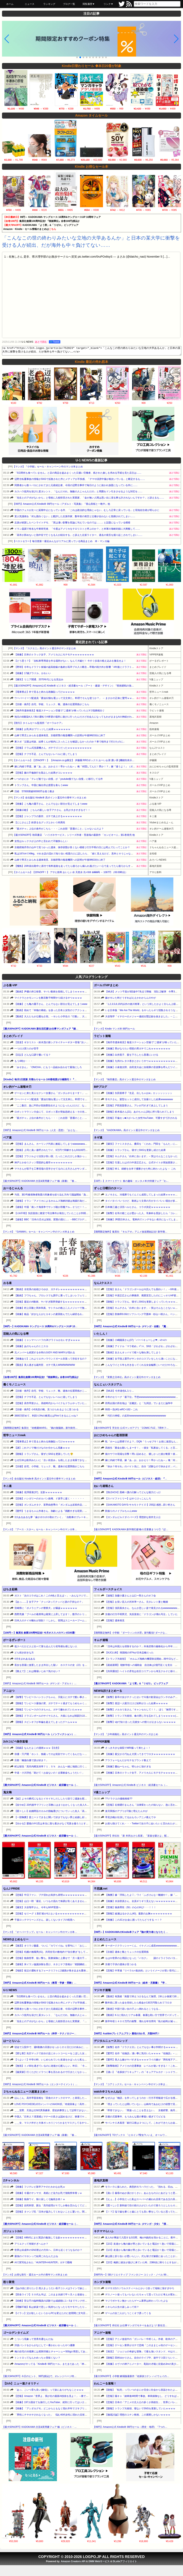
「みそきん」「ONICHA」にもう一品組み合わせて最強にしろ (48, 1069)
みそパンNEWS (157, 861)
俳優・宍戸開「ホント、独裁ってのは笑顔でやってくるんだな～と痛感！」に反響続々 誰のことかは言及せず (74, 1756)
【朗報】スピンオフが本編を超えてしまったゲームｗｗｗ (45, 1723)
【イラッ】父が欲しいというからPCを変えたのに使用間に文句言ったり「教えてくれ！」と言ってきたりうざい (75, 2315)
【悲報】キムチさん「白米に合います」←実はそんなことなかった (141, 1158)
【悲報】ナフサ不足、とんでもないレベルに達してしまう (45, 755)
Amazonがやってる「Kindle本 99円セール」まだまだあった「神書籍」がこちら (57, 2365)
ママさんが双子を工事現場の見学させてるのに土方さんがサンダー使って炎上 (56, 1170)
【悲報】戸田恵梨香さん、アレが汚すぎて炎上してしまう (136, 1107)
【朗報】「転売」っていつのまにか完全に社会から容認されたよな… (142, 2391)
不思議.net (100, 1890)
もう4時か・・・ (23, 1062)
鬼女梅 (7, 1794)
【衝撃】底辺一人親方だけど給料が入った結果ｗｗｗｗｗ (136, 1705)
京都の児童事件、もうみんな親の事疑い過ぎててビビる (135, 2118)
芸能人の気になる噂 (160, 675)
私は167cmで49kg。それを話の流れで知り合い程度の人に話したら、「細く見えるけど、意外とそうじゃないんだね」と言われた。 (85, 855)
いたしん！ (101, 1335)
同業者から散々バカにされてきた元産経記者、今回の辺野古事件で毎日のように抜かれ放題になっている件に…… (76, 487)
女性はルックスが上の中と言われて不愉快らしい (41, 843)
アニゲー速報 (102, 2334)
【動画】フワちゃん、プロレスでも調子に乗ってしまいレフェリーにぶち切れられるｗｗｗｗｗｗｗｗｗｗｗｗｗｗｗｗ (79, 1297)
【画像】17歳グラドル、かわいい (32, 675)
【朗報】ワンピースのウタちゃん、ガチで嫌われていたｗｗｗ (48, 1711)
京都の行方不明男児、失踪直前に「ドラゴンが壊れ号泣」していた (141, 1616)
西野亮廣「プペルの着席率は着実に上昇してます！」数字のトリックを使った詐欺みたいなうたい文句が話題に (74, 1616)
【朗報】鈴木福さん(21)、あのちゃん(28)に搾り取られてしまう (139, 1113)
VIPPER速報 (156, 656)
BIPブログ (100, 1088)
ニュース (29, 4)
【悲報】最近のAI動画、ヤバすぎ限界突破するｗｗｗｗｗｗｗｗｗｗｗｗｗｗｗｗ (59, 1303)
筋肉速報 (154, 731)
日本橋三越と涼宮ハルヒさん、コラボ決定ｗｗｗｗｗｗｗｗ (137, 1208)
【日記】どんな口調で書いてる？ (32, 1056)
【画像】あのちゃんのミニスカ (31, 1348)
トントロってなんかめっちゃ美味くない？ (37, 2359)
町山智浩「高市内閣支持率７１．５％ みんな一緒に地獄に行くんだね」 (54, 1768)
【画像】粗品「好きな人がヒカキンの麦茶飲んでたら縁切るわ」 (49, 1316)
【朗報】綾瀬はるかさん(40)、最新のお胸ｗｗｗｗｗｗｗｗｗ (138, 1915)
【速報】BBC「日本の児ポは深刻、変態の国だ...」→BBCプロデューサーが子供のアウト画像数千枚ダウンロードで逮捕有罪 (81, 1221)
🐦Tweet (54, 341)
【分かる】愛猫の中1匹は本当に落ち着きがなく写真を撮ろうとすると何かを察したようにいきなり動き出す (73, 1825)
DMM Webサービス (99, 2563)
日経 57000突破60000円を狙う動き (34, 793)
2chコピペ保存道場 (15, 1743)
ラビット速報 (156, 712)
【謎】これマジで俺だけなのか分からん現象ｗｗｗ (42, 1449)
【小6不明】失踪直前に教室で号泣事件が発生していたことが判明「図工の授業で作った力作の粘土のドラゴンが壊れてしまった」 (85, 1215)
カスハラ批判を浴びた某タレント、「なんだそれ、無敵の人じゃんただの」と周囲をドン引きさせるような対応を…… (78, 493)
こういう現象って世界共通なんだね (33, 2340)
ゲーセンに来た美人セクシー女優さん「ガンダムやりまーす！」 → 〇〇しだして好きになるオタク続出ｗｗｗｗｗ (76, 1095)
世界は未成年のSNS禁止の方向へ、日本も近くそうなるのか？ (48, 2251)
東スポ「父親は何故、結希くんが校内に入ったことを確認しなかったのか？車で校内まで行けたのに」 (69, 743)
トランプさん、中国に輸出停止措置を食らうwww (41, 787)
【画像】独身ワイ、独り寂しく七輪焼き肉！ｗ (39, 2201)
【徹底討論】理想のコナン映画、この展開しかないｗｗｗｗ (137, 2416)
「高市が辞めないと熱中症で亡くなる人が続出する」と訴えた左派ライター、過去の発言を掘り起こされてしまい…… (78, 536)
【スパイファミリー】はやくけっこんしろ (128, 1500)
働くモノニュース (159, 706)
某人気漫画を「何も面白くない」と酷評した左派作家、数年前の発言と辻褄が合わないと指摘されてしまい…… (74, 518)
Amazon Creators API (73, 2563)
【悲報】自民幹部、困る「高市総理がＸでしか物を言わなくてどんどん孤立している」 (61, 2207)
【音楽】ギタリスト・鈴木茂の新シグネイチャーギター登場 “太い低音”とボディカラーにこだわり (67, 1044)
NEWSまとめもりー (16, 1941)
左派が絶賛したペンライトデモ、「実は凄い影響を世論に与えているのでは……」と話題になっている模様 (72, 524)
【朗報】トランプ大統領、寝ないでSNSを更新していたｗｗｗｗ (140, 2410)
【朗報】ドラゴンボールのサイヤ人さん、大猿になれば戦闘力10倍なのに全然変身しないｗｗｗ (66, 1717)
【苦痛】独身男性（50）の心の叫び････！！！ (130, 1909)
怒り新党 (8, 2283)
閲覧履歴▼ (89, 4)
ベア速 (153, 843)
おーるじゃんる (13, 1190)
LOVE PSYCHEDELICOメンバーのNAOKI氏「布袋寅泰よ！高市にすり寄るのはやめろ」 (62, 2106)
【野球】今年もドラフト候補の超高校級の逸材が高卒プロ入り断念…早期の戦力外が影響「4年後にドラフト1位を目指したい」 (83, 668)
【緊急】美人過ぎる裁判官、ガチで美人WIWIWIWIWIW (44, 1366)
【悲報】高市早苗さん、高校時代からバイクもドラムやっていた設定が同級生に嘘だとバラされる (67, 1405)
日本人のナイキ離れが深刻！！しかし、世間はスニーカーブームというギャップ (57, 1622)
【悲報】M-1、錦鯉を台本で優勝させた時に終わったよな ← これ (140, 1170)
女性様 (153, 855)
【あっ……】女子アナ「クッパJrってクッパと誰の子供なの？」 (49, 1603)
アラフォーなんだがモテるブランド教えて (128, 1762)
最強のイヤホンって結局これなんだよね (36, 2258)
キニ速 (153, 818)
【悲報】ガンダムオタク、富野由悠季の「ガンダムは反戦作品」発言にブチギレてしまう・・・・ (67, 1506)
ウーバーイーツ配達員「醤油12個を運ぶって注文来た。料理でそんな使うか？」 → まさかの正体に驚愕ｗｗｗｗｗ (76, 700)
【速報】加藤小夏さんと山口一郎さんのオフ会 (130, 1597)
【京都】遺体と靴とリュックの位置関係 (127, 1953)
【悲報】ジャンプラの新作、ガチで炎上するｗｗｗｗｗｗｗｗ (48, 818)
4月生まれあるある (24, 1660)
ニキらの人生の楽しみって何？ (122, 2308)
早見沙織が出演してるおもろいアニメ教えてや (130, 1819)
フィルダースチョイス (108, 1591)
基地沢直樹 (155, 718)
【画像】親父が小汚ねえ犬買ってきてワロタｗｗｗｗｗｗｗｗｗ (140, 1756)
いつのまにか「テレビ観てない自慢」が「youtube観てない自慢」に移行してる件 (58, 780)
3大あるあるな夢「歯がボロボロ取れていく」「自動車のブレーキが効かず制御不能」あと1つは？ (67, 1519)
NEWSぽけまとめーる (108, 1692)
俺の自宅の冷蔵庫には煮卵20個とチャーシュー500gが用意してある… (52, 2353)
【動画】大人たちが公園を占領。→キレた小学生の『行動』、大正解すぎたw (56, 1018)
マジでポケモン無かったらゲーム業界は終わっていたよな (136, 2302)
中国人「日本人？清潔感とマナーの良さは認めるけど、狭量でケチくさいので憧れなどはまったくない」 (71, 2118)
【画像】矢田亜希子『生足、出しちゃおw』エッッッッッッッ (138, 1095)
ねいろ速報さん (104, 1487)
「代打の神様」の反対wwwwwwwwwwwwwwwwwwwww (135, 1417)
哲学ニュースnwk (158, 693)
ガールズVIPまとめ (159, 737)
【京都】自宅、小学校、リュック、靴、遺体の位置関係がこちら (49, 1468)
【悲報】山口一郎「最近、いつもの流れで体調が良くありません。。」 (53, 1903)
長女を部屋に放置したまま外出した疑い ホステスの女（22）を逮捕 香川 (55, 1666)
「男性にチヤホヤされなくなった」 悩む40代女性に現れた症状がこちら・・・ (58, 2416)
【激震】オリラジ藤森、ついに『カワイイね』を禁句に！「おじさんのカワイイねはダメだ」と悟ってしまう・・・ (77, 1947)
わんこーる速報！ (105, 2385)
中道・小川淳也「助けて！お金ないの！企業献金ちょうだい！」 (49, 1774)
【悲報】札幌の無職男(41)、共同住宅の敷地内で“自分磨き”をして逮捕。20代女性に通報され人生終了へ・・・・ (75, 1953)
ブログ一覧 (69, 4)
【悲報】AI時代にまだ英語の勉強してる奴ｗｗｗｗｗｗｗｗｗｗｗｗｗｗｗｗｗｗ (59, 2239)
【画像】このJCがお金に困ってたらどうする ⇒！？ (133, 1921)
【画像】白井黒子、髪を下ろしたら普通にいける (131, 1056)
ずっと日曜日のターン (108, 1190)
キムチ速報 (101, 1641)
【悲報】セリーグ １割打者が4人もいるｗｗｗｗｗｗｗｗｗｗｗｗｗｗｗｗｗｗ (57, 1915)
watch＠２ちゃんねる (108, 2093)
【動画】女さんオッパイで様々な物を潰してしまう (133, 1354)
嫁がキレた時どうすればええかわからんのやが (130, 999)
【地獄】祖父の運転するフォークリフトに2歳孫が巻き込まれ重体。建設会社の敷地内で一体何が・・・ (70, 1972)
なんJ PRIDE (11, 1890)
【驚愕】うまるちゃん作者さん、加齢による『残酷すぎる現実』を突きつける (56, 1512)
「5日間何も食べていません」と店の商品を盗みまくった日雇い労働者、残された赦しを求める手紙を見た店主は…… (77, 474)
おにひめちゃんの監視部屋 (163, 768)
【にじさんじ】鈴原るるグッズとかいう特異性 (39, 824)
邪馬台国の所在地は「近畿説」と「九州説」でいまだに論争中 (139, 1405)
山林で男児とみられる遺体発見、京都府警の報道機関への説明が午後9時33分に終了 (59, 737)
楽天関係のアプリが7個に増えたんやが (126, 1812)
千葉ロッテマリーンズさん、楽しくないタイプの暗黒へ (44, 1921)
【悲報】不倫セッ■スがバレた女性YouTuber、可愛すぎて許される (141, 1119)
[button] (77, 57)
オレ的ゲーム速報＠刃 (161, 700)
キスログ (154, 774)
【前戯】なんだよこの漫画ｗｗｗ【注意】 (37, 1749)
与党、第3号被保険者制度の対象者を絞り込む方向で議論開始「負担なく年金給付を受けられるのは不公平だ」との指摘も (80, 1196)
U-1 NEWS (27, 341)
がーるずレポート (159, 662)
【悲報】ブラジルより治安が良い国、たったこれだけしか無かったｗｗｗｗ (55, 1158)
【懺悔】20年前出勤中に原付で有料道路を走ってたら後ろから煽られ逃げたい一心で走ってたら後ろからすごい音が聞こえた (82, 867)
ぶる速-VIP (155, 805)
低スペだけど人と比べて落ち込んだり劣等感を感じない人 (45, 1648)
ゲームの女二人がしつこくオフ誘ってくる (128, 2315)
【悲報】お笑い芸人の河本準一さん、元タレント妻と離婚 (136, 1603)
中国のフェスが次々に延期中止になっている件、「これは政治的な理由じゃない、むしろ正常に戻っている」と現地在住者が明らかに (86, 512)
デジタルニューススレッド (111, 2042)
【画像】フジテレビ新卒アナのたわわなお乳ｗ (39, 2188)
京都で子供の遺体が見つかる (121, 1966)
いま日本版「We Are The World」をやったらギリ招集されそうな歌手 (142, 1012)
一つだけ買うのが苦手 (26, 1050)
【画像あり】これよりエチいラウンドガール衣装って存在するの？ (50, 1360)
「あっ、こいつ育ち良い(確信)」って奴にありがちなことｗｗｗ (49, 2391)
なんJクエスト (157, 749)
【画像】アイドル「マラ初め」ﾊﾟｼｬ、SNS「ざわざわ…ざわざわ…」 (142, 1348)
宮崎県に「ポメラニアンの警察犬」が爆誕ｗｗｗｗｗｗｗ (45, 1609)
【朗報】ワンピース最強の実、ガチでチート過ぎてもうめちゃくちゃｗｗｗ (55, 1705)
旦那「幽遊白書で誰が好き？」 (31, 1762)
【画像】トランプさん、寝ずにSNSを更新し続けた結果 (135, 1151)
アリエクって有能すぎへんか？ (31, 2245)
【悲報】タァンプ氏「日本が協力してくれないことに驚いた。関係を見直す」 (56, 2213)
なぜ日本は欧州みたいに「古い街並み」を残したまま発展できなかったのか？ (56, 1462)
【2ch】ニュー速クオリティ (21, 2385)
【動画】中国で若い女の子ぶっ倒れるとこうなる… (133, 2010)
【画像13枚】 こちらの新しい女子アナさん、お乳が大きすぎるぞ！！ (52, 811)
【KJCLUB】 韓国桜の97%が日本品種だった (129, 1654)
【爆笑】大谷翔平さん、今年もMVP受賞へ (37, 1909)
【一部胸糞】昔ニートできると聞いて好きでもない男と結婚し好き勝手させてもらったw (62, 1819)
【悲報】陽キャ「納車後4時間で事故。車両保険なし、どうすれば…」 (143, 2397)
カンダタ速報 (102, 2283)
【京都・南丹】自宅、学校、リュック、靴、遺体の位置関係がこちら (51, 706)
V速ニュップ (156, 681)
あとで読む (41, 341)
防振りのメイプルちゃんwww (121, 1512)
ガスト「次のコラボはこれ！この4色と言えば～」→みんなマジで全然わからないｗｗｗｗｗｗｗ (67, 1597)
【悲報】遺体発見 (114, 1622)
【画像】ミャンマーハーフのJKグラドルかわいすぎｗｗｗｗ (47, 1341)
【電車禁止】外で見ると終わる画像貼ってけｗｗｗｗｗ (44, 693)
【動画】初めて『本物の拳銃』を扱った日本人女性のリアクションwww (53, 1012)
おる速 (7, 1284)
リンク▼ (108, 4)
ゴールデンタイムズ (16, 2334)
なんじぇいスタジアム (108, 1386)
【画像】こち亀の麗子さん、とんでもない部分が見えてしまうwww (50, 805)
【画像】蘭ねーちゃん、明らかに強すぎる (128, 1768)
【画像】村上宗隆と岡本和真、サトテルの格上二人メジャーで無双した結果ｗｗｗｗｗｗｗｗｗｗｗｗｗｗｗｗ (74, 1309)
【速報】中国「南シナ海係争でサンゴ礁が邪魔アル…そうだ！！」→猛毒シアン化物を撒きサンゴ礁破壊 (71, 1208)
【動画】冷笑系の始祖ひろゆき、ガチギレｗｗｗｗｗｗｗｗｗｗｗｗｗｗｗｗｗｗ (59, 1291)
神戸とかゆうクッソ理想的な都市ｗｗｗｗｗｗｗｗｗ (43, 1164)
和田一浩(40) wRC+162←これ (121, 1411)
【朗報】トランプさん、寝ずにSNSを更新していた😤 (43, 1455)
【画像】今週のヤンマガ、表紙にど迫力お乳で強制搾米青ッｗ (48, 2194)
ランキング (49, 4)
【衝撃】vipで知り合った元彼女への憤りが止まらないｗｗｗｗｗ (140, 1723)
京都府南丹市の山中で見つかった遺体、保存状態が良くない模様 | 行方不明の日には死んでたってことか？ (72, 849)
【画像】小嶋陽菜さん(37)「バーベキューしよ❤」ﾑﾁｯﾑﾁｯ (136, 1341)
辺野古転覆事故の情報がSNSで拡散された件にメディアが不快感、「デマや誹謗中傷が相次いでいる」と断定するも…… (79, 480)
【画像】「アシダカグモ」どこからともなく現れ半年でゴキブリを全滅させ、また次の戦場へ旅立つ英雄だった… (76, 2410)
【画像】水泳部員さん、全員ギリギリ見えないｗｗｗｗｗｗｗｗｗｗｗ (143, 1903)
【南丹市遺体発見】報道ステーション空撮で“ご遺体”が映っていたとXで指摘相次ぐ (59, 712)
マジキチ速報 (102, 1991)
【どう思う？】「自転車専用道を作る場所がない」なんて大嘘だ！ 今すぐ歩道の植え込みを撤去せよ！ (70, 662)
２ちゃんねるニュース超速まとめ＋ (25, 2093)
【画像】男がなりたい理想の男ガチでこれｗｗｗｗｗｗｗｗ (137, 1050)
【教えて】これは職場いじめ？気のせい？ (37, 1673)
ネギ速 (98, 1139)
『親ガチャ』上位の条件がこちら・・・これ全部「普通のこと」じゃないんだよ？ (59, 830)
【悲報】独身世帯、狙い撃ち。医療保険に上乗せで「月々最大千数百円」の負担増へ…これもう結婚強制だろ (73, 1960)
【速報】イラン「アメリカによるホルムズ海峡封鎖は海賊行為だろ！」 (53, 1202)
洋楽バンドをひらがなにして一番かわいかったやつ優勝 (44, 2347)
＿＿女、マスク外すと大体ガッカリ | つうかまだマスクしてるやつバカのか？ (56, 2124)
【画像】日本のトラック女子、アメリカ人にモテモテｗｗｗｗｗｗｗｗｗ (54, 656)
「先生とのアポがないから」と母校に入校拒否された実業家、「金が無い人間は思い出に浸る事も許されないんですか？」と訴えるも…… (89, 499)
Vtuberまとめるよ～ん (161, 824)
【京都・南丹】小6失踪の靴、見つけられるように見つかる (46, 1411)
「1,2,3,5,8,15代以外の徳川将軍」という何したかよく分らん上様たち (143, 1005)
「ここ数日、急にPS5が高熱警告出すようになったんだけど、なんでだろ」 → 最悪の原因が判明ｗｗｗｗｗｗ (74, 1107)
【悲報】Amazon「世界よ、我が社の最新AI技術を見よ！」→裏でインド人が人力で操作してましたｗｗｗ (71, 2397)
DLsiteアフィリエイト (125, 2563)
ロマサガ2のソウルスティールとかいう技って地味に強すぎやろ (139, 2290)
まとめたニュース (105, 1941)
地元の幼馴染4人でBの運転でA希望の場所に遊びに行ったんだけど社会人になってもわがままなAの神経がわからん (76, 718)
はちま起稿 (10, 1591)
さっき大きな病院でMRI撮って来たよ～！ (128, 1749)
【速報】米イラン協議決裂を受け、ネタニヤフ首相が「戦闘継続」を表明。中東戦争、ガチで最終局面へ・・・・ (76, 1966)
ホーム (9, 4)
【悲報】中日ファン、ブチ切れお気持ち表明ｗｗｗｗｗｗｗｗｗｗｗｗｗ (54, 1896)
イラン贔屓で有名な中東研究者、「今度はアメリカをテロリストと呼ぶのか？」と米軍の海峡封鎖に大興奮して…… (77, 530)
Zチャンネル (11, 2182)
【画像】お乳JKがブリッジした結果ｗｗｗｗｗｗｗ (42, 731)
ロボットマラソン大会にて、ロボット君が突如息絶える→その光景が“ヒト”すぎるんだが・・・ (65, 1113)
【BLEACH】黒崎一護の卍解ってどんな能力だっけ (133, 1494)
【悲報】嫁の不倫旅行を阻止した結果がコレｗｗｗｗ (43, 774)
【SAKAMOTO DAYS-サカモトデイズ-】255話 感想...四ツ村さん (140, 1506)
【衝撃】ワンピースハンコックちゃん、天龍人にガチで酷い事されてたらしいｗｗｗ (60, 1699)
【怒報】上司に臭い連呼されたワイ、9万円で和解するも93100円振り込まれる (57, 1151)
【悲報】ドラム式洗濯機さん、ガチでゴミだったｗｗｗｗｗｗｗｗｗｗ (53, 749)
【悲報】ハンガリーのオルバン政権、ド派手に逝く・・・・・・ (49, 1500)
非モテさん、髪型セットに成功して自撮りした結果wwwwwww (139, 1101)
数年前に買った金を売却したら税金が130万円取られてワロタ (138, 2004)
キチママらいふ (104, 2233)
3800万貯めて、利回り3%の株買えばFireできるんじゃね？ (46, 1417)
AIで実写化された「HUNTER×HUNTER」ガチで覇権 (43, 2264)
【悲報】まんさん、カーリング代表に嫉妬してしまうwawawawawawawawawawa (58, 1145)
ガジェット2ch (12, 2233)
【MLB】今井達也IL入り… (119, 1392)
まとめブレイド (157, 668)
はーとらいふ (11, 2042)
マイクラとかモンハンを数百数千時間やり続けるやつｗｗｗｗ (48, 999)
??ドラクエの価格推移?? (118, 1800)
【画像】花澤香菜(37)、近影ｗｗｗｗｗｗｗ (38, 1494)
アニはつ (8, 1692)
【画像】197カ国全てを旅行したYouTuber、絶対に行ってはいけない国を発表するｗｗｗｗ (63, 2404)
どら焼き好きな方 (24, 1654)
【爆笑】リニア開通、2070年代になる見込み (38, 681)
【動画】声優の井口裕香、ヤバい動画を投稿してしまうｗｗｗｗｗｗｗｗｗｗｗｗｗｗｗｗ (63, 993)
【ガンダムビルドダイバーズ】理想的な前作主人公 (133, 1519)
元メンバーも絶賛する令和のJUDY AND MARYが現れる (44, 1354)
